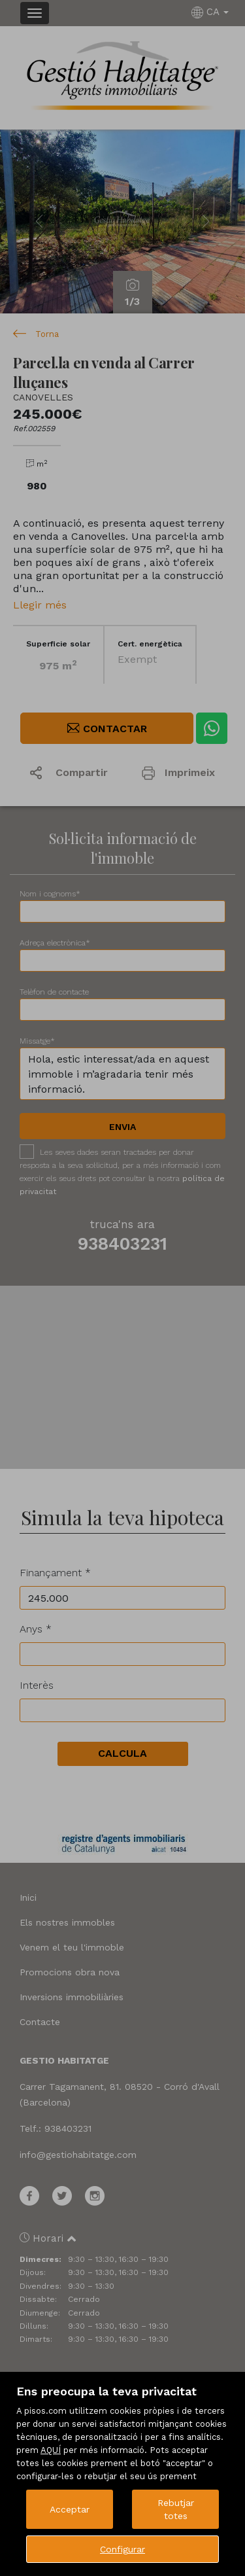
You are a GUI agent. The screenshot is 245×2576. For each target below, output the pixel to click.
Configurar (122, 2549)
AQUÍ (51, 2450)
